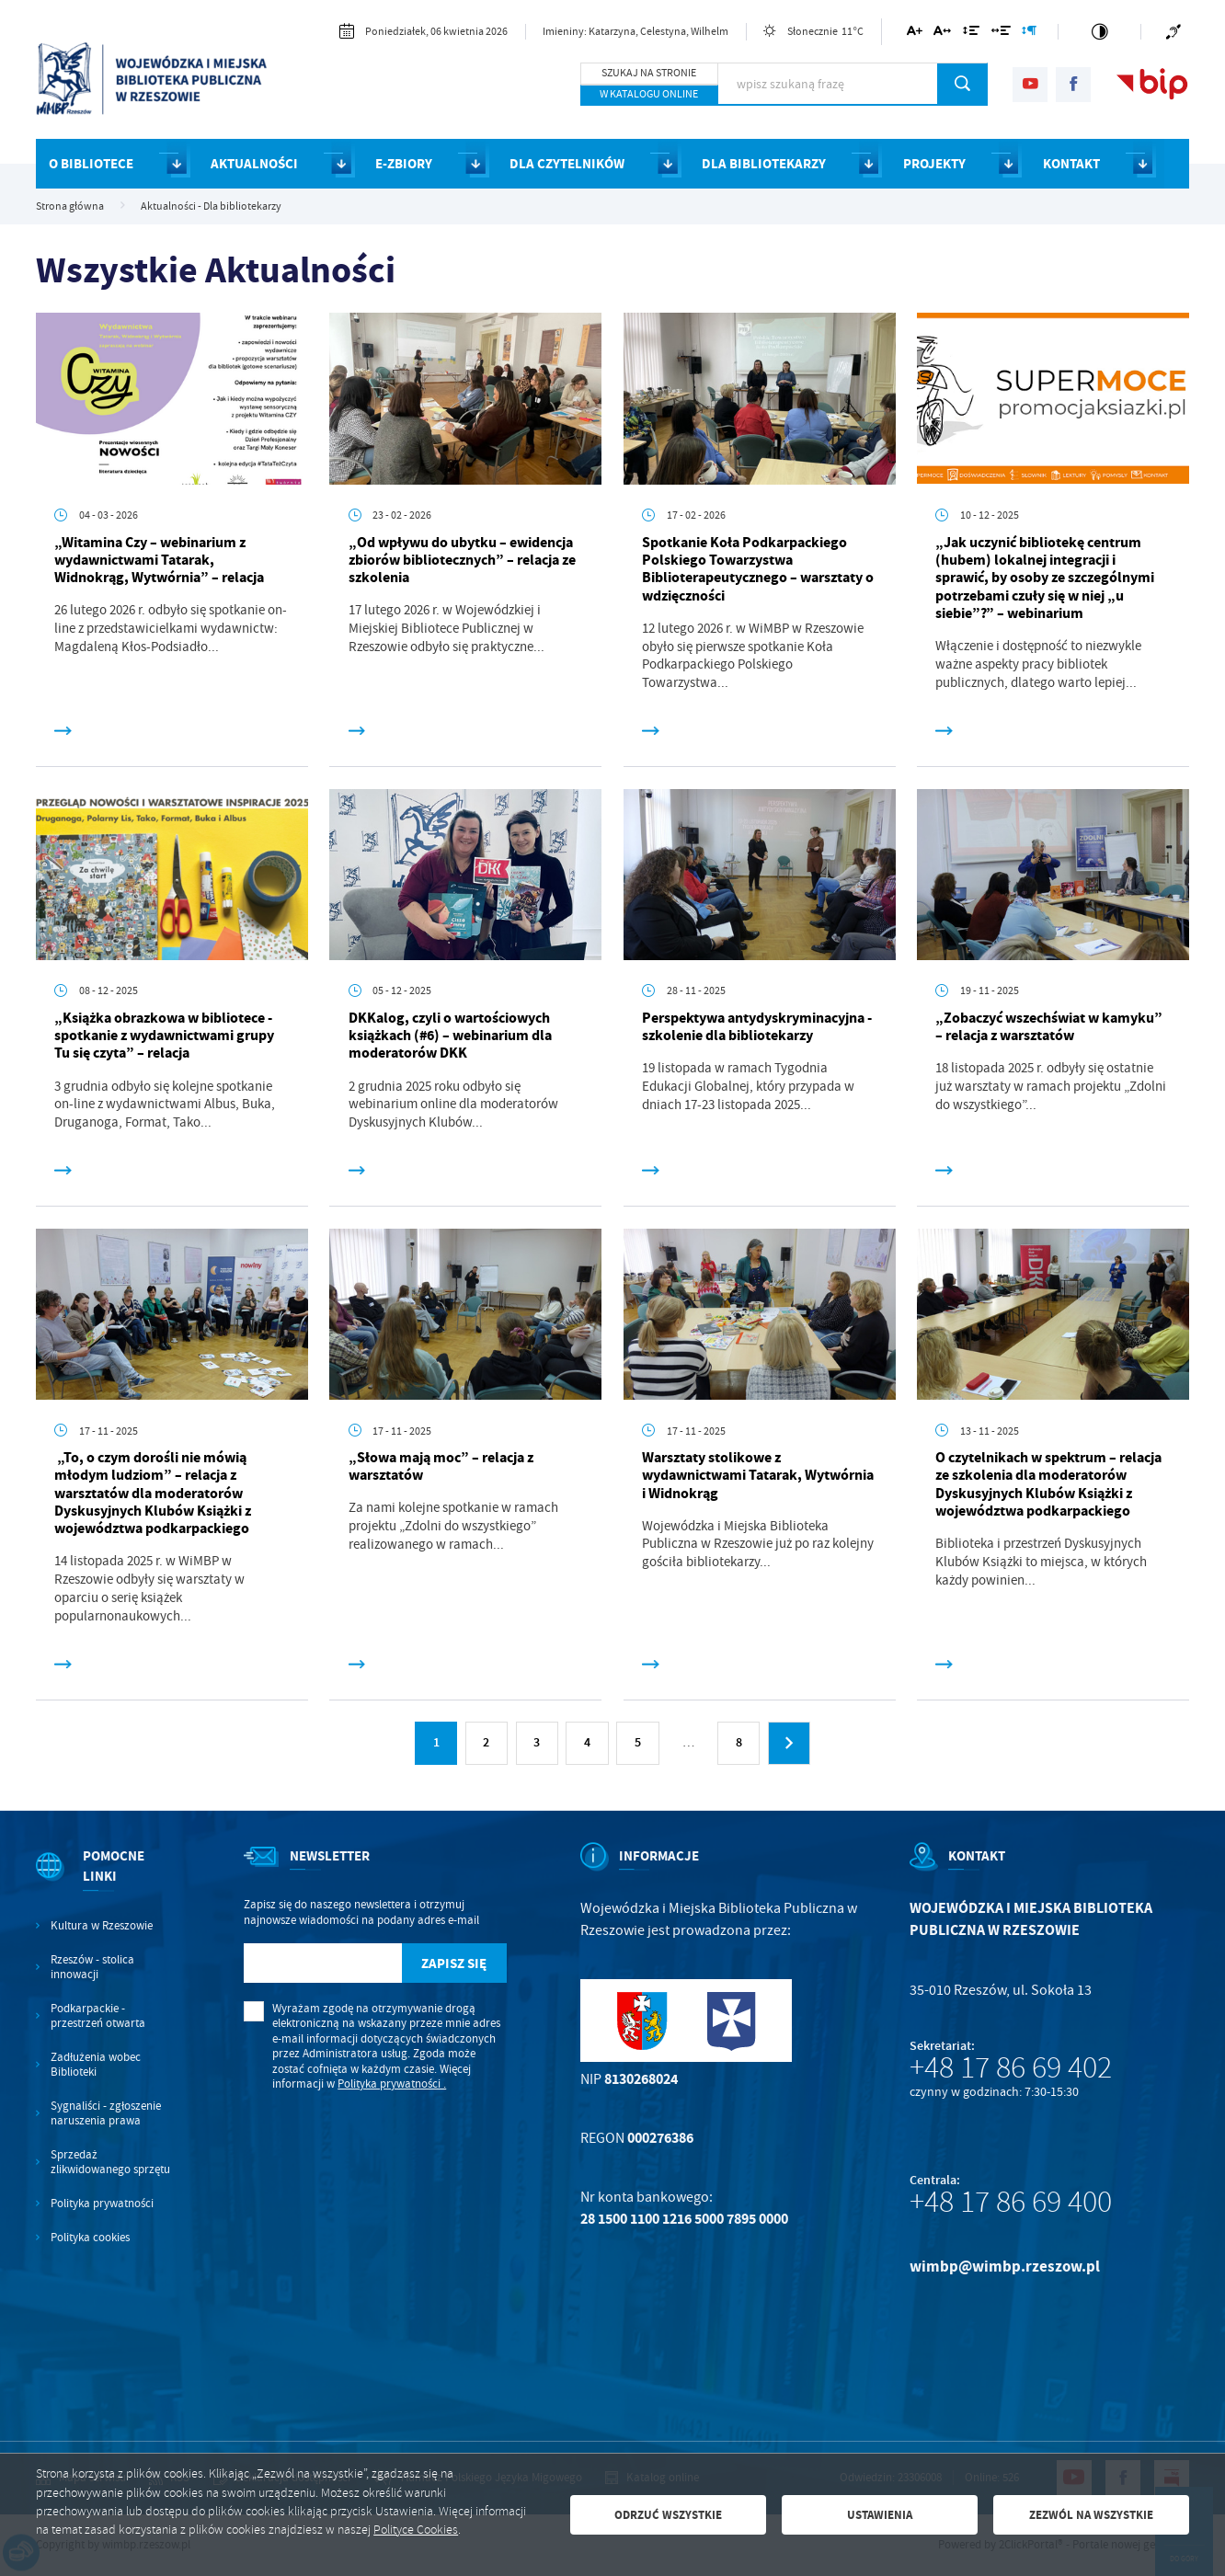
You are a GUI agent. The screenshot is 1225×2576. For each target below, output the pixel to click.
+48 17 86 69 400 (1011, 2201)
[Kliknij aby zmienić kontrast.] (1100, 32)
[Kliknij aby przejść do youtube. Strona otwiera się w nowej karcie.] (1030, 84)
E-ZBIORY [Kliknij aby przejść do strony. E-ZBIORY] (403, 164)
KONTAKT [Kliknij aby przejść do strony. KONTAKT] (1071, 164)
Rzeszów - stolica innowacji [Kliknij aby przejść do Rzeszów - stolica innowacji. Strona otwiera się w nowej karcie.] (92, 1967)
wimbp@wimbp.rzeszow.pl (1005, 2266)
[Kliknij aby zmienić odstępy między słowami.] (1000, 33)
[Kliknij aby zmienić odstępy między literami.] (942, 33)
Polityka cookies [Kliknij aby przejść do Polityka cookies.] (90, 2237)
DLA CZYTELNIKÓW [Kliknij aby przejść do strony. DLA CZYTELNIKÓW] (566, 164)
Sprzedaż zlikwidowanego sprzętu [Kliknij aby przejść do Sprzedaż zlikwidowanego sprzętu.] (110, 2162)
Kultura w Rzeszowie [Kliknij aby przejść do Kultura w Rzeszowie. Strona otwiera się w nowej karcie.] (102, 1925)
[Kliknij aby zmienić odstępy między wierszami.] (971, 33)
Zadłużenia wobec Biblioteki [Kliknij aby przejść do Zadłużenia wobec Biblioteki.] (96, 2064)
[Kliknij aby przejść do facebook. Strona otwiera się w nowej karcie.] (1073, 84)
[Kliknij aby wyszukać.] (962, 83)
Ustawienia (879, 2515)
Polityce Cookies (415, 2529)
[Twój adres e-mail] (323, 1963)
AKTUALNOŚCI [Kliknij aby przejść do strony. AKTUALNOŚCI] (254, 164)
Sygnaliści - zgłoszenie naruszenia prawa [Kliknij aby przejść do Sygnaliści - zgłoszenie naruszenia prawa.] (106, 2113)
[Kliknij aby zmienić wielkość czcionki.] (913, 33)
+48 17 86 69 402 (1011, 2067)
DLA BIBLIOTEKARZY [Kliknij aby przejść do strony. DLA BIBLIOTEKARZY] (764, 164)
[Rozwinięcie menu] (103, 1882)
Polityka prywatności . (392, 2084)
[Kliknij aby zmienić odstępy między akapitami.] (1029, 33)
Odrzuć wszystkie (668, 2515)
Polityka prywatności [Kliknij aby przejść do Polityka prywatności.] (102, 2203)
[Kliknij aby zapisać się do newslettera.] (454, 1963)
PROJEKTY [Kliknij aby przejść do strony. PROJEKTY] (934, 164)
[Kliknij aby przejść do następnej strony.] (789, 1743)
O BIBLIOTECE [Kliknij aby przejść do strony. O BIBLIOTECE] (91, 164)
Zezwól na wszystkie (1091, 2515)
